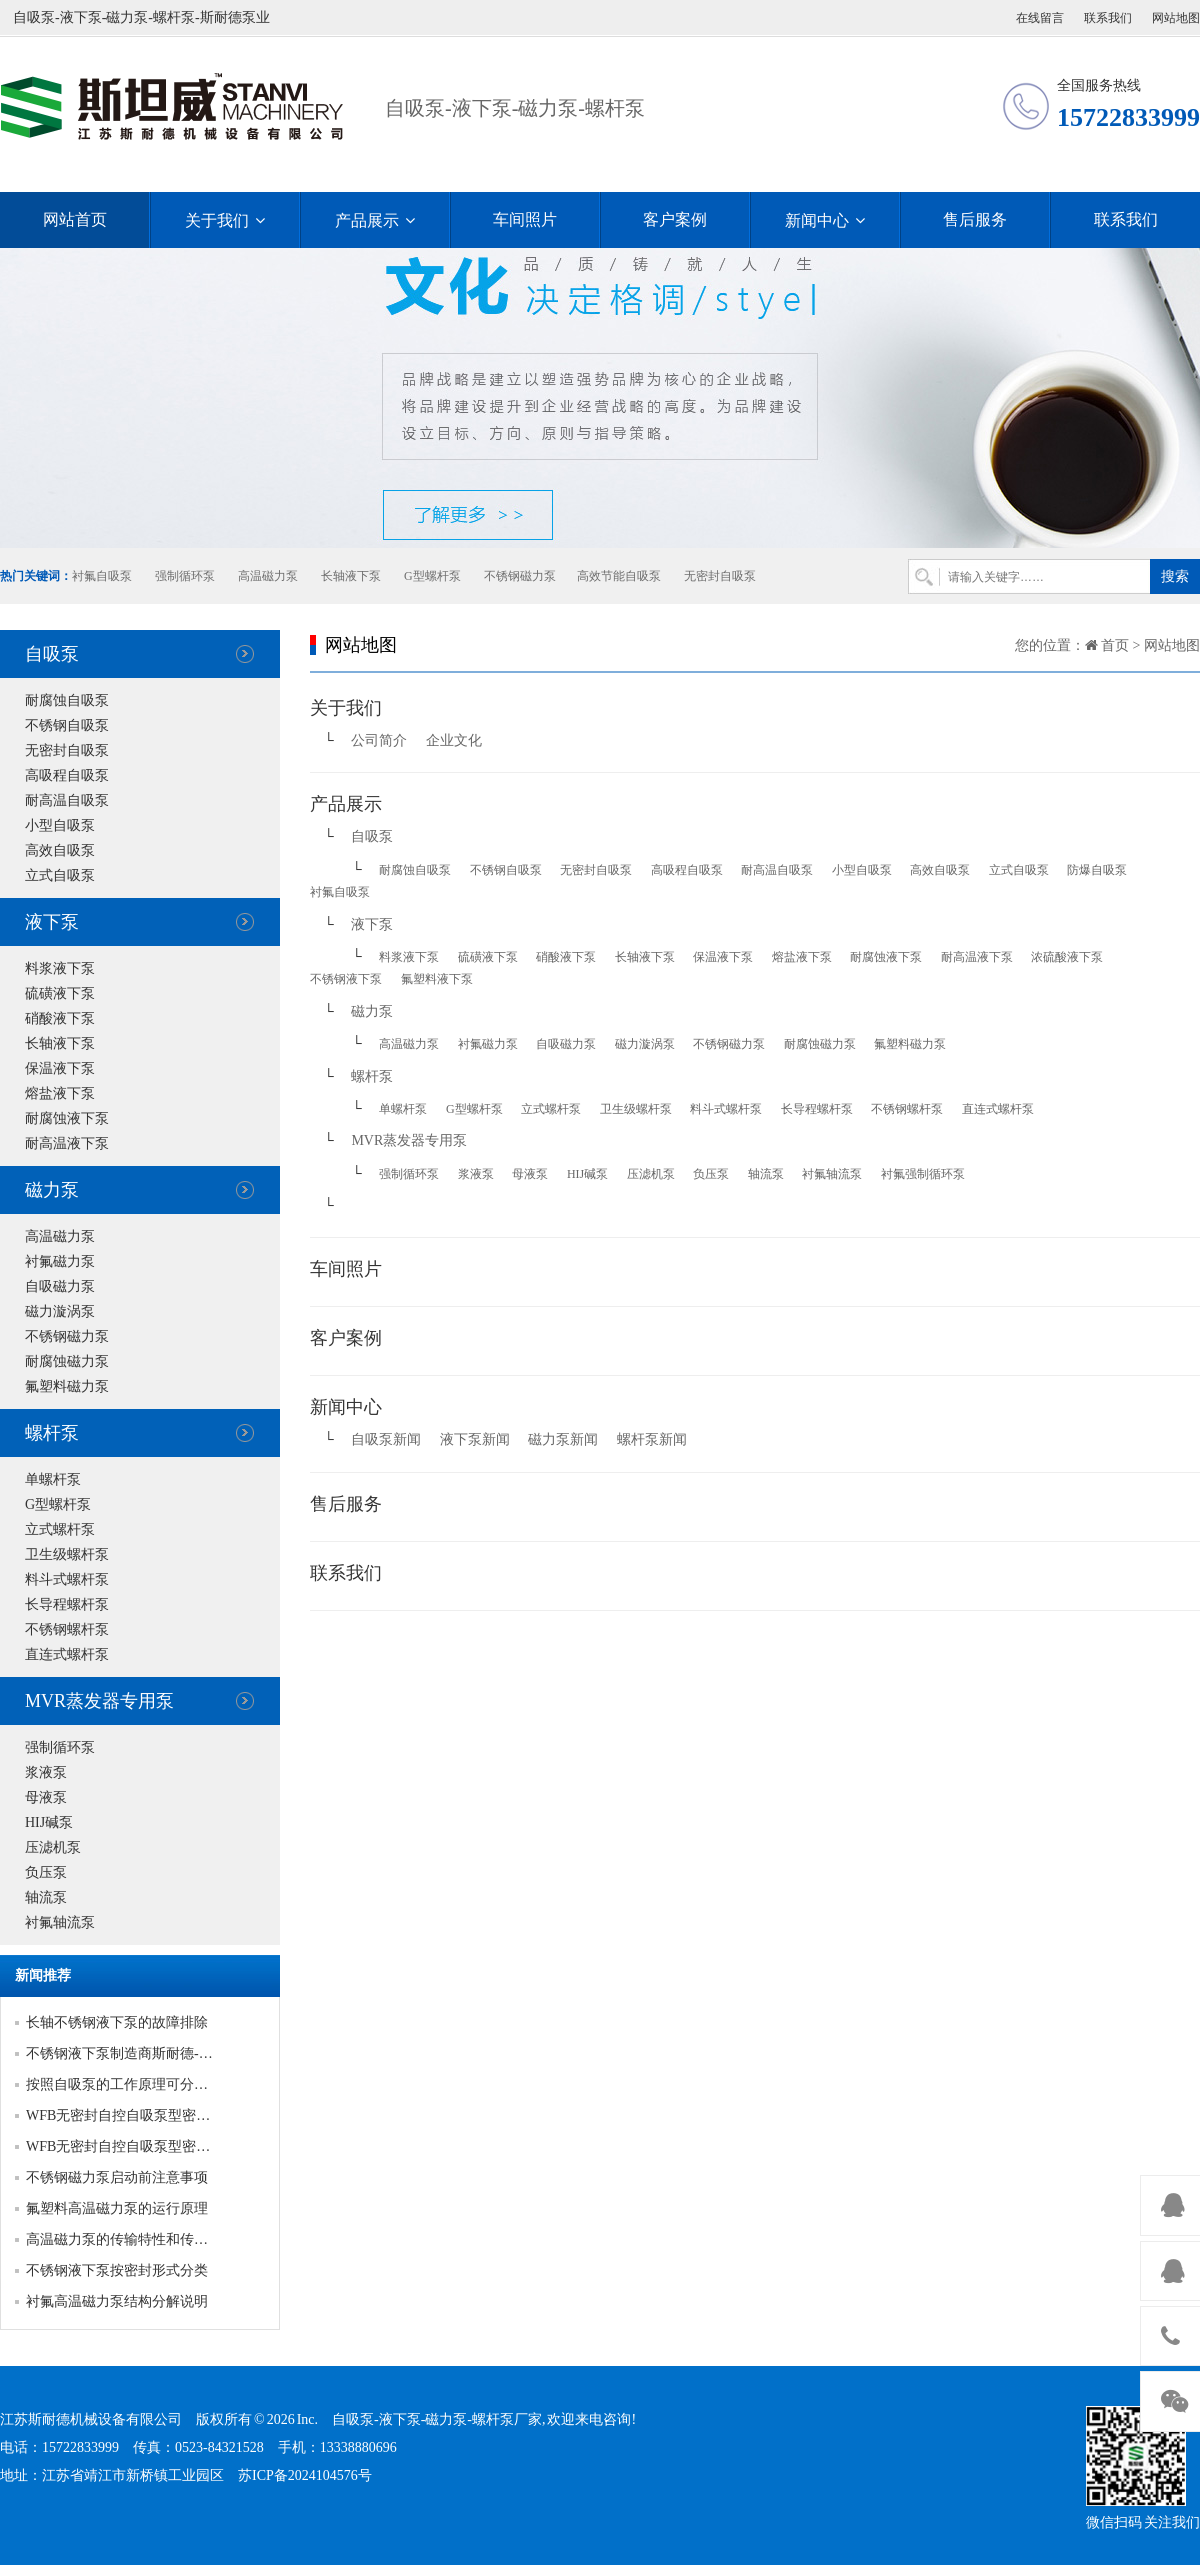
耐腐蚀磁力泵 (67, 1361)
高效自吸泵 (60, 850)
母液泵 (46, 1797)
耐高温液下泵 (67, 1143)
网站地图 (1176, 18)
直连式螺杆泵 (67, 1654)
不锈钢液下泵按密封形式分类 (117, 2270)
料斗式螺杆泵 (67, 1579)
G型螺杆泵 (432, 576)
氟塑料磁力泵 (67, 1386)
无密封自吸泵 (720, 576)
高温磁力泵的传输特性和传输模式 (131, 2239)
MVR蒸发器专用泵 (99, 1701)
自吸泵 (52, 654)
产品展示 (375, 220)
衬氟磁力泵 (60, 1261)
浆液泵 (46, 1772)
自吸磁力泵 (60, 1286)
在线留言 (1040, 18)
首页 (1115, 645)
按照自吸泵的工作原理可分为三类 (131, 2084)
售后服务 (975, 219)
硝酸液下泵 (60, 1018)
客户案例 (675, 219)
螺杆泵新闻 (652, 1439)
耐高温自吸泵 (67, 800)
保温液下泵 (60, 1068)
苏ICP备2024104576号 (305, 2475)
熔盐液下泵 (60, 1093)
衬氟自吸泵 (102, 576)
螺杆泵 (52, 1433)
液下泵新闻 (475, 1439)
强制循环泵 (185, 576)
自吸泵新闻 (386, 1439)
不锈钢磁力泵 (520, 576)
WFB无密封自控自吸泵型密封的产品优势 (153, 2115)
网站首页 (75, 219)
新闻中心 (825, 220)
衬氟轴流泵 (60, 1922)
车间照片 (525, 219)
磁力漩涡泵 (60, 1311)
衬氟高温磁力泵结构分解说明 (117, 2301)
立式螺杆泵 (60, 1529)
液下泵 (52, 922)
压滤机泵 (53, 1847)
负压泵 (46, 1872)
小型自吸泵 (60, 825)
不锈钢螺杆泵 (67, 1629)
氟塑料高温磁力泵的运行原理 (117, 2208)
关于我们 (225, 220)
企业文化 (454, 740)
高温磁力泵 (268, 576)
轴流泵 (46, 1897)
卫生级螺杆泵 (67, 1554)
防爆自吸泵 (1097, 870)
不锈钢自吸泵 (67, 725)
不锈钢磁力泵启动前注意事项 (117, 2177)
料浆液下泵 (60, 968)
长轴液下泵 (351, 576)
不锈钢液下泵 (346, 979)
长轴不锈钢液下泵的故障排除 (117, 2022)
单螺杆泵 (53, 1479)
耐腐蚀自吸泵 (67, 700)
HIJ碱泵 (49, 1822)
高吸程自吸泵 (67, 775)
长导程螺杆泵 (67, 1604)
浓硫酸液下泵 (1067, 957)
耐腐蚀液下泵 (67, 1118)
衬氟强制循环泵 (923, 1174)
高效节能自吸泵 (619, 576)
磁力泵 (52, 1190)
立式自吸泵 (60, 875)
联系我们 (1108, 18)
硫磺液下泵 (60, 993)
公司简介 (379, 740)
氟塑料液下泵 (437, 979)
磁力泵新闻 (563, 1439)
